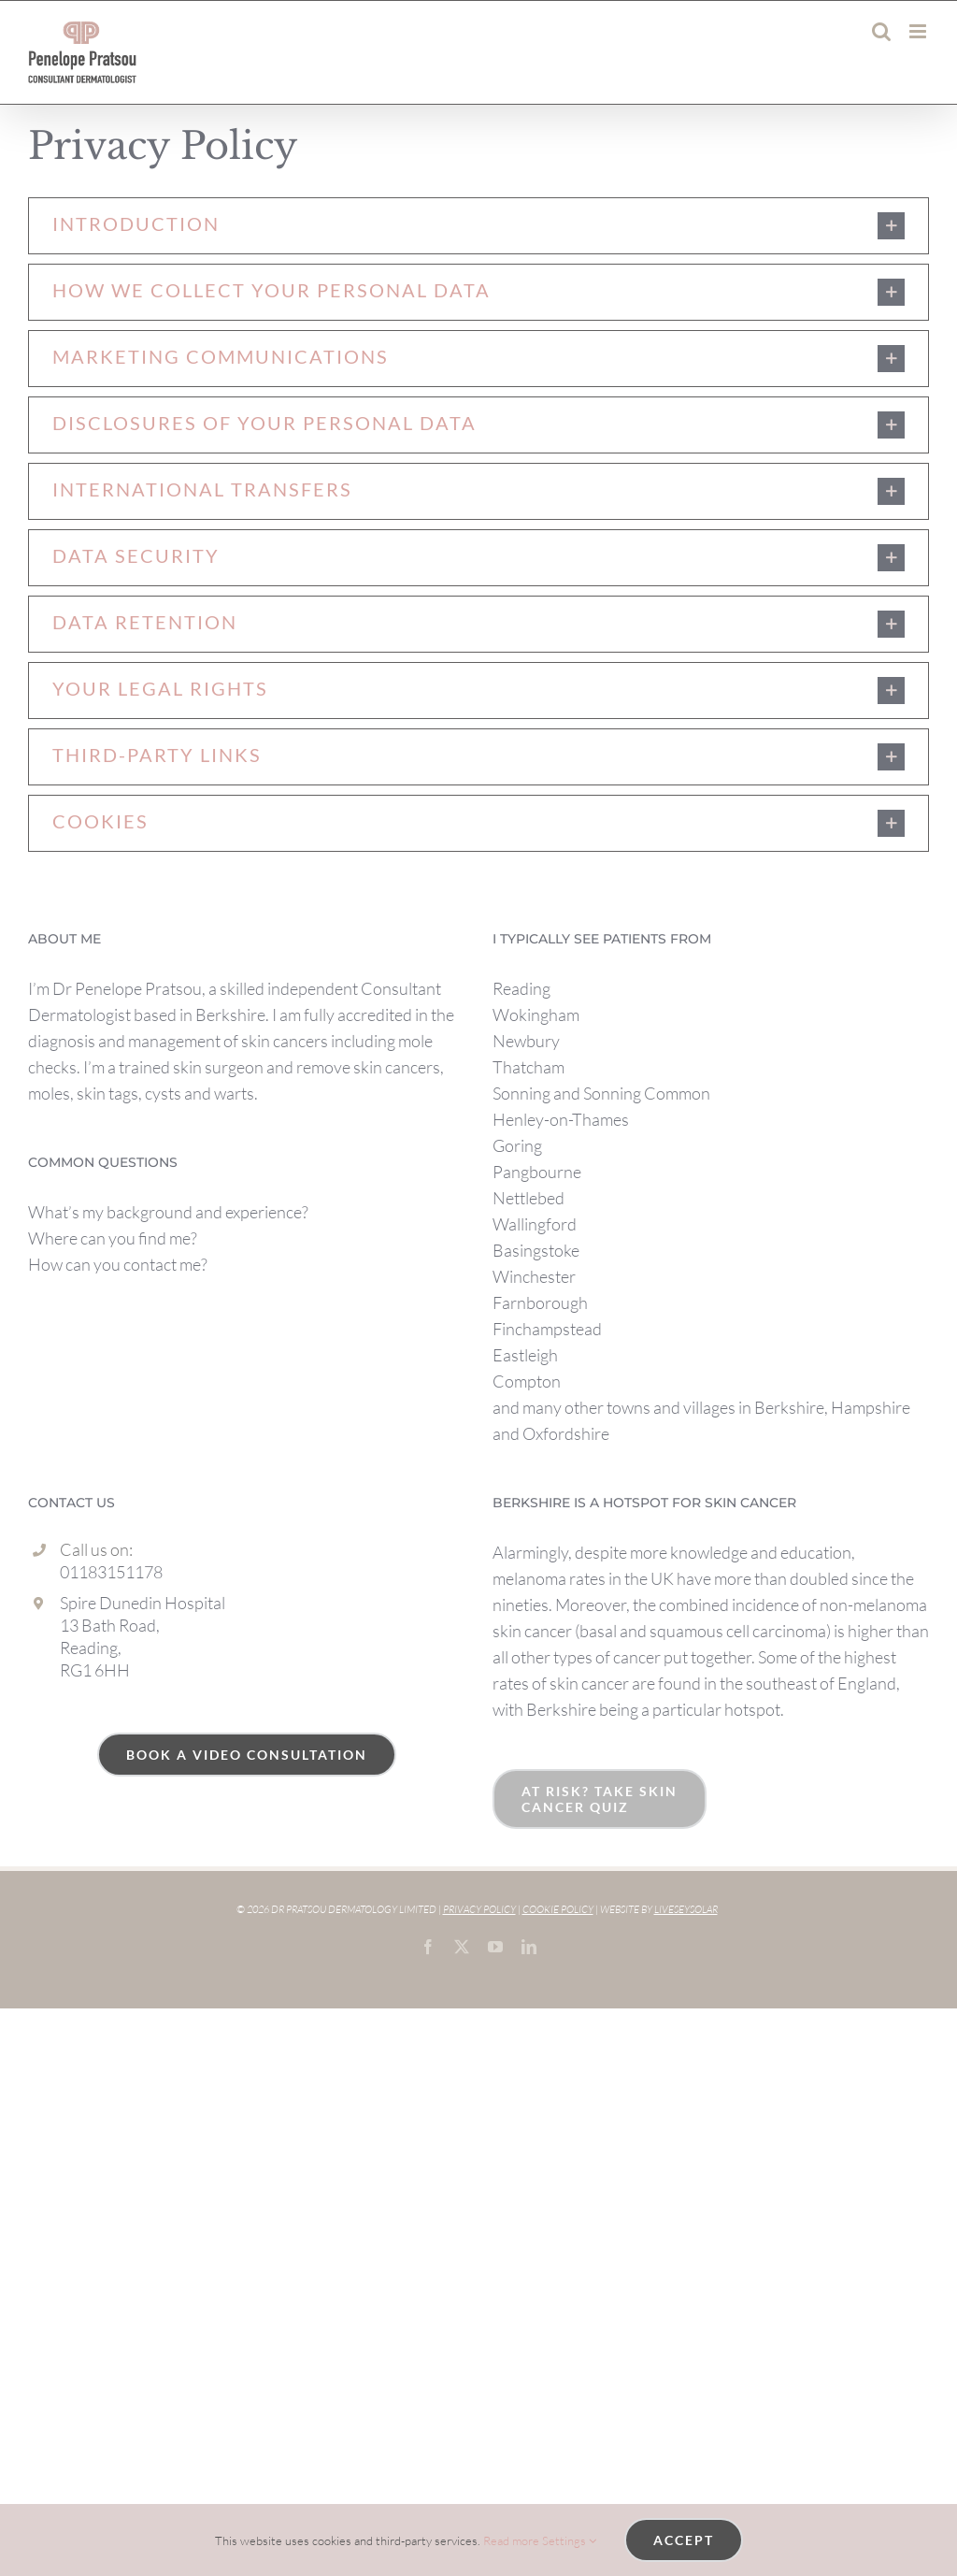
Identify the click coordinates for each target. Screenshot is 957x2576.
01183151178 (111, 1571)
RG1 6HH (95, 1670)
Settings (569, 2540)
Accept (683, 2540)
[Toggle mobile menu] (919, 31)
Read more (511, 2540)
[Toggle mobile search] (881, 31)
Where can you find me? (112, 1238)
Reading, (90, 1647)
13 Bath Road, (110, 1625)
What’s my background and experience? (168, 1212)
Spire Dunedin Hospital (142, 1602)
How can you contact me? (117, 1264)
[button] (478, 225)
